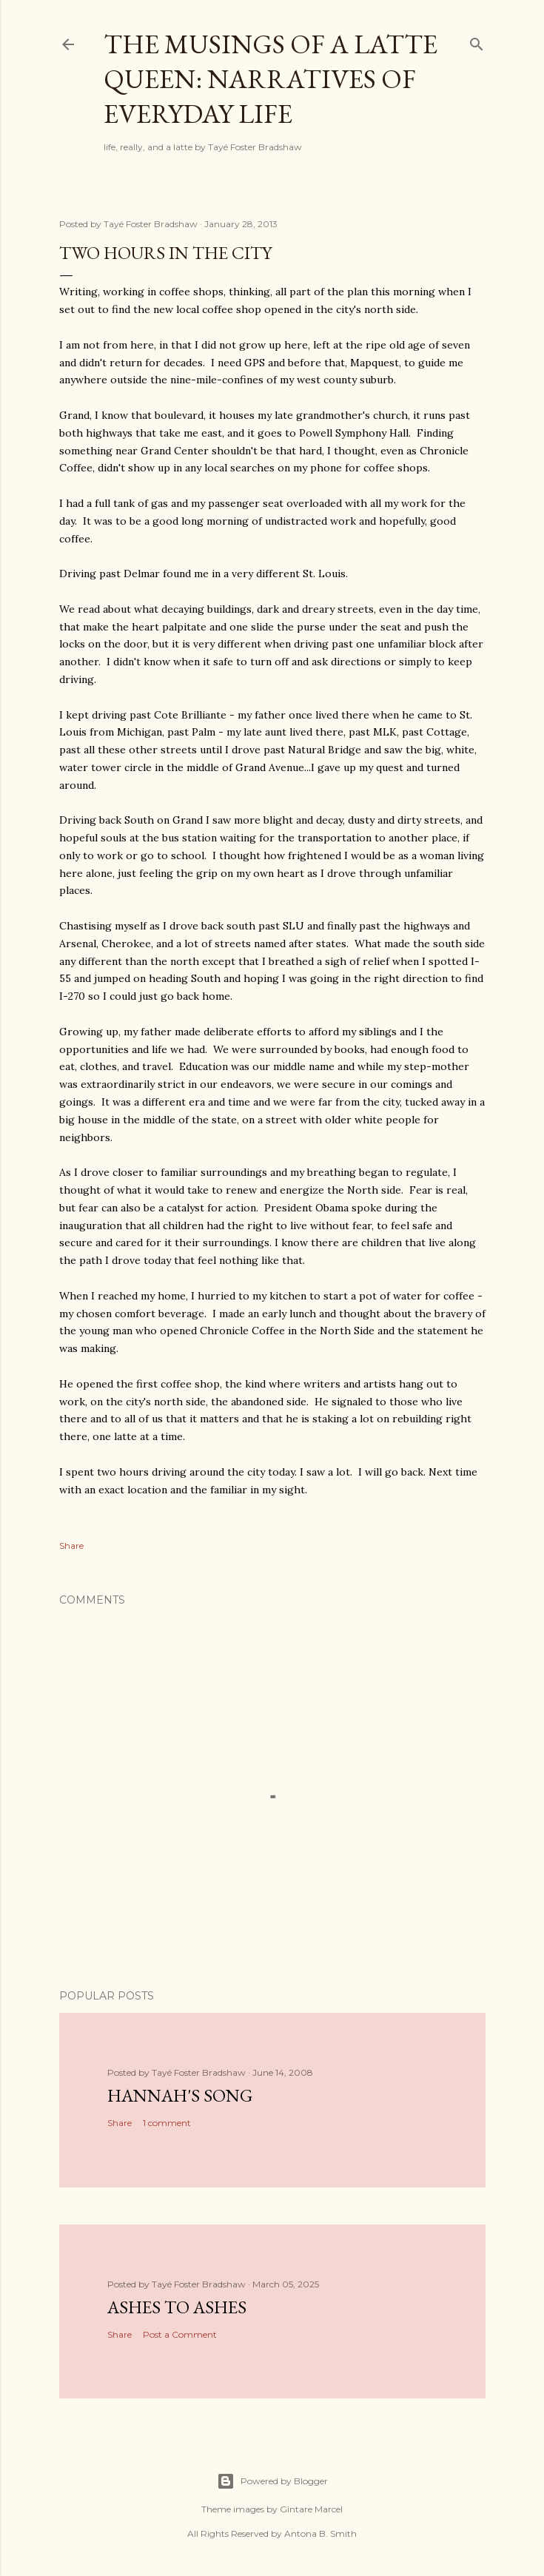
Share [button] (71, 1545)
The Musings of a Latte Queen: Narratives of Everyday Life (270, 79)
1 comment (167, 2122)
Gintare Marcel (311, 2509)
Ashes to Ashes (176, 2307)
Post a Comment (180, 2334)
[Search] (477, 41)
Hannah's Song (179, 2095)
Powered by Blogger (272, 2481)
